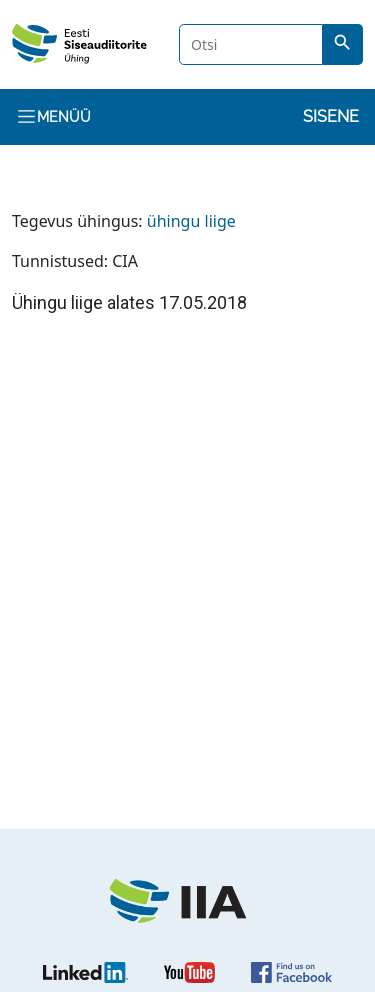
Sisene (331, 116)
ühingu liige (191, 221)
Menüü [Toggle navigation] (53, 116)
